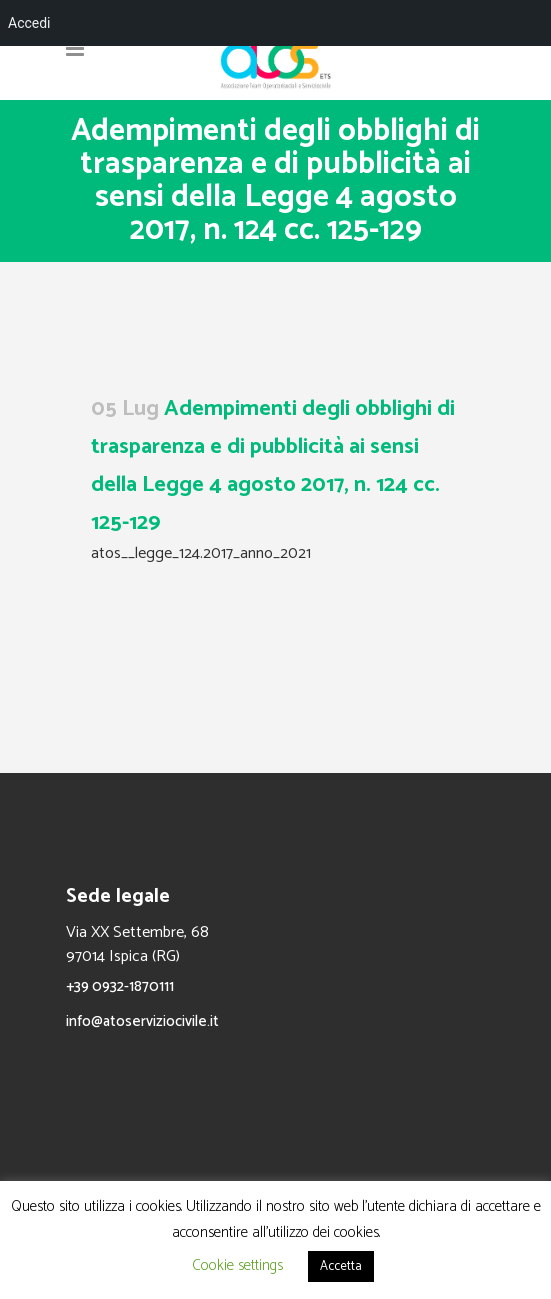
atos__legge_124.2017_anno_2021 (201, 553)
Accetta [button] (341, 1266)
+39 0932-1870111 (120, 986)
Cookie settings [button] (237, 1265)
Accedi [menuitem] (29, 23)
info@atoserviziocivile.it (142, 1021)
